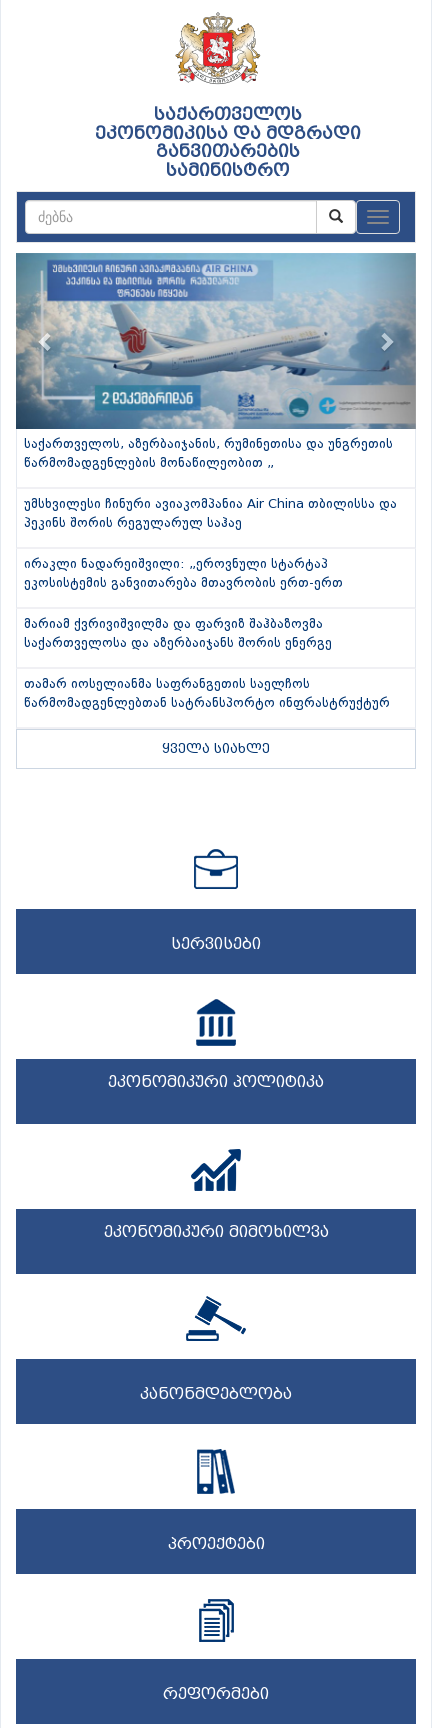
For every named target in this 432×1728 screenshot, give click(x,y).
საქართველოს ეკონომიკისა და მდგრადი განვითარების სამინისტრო (228, 142)
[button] (46, 341)
